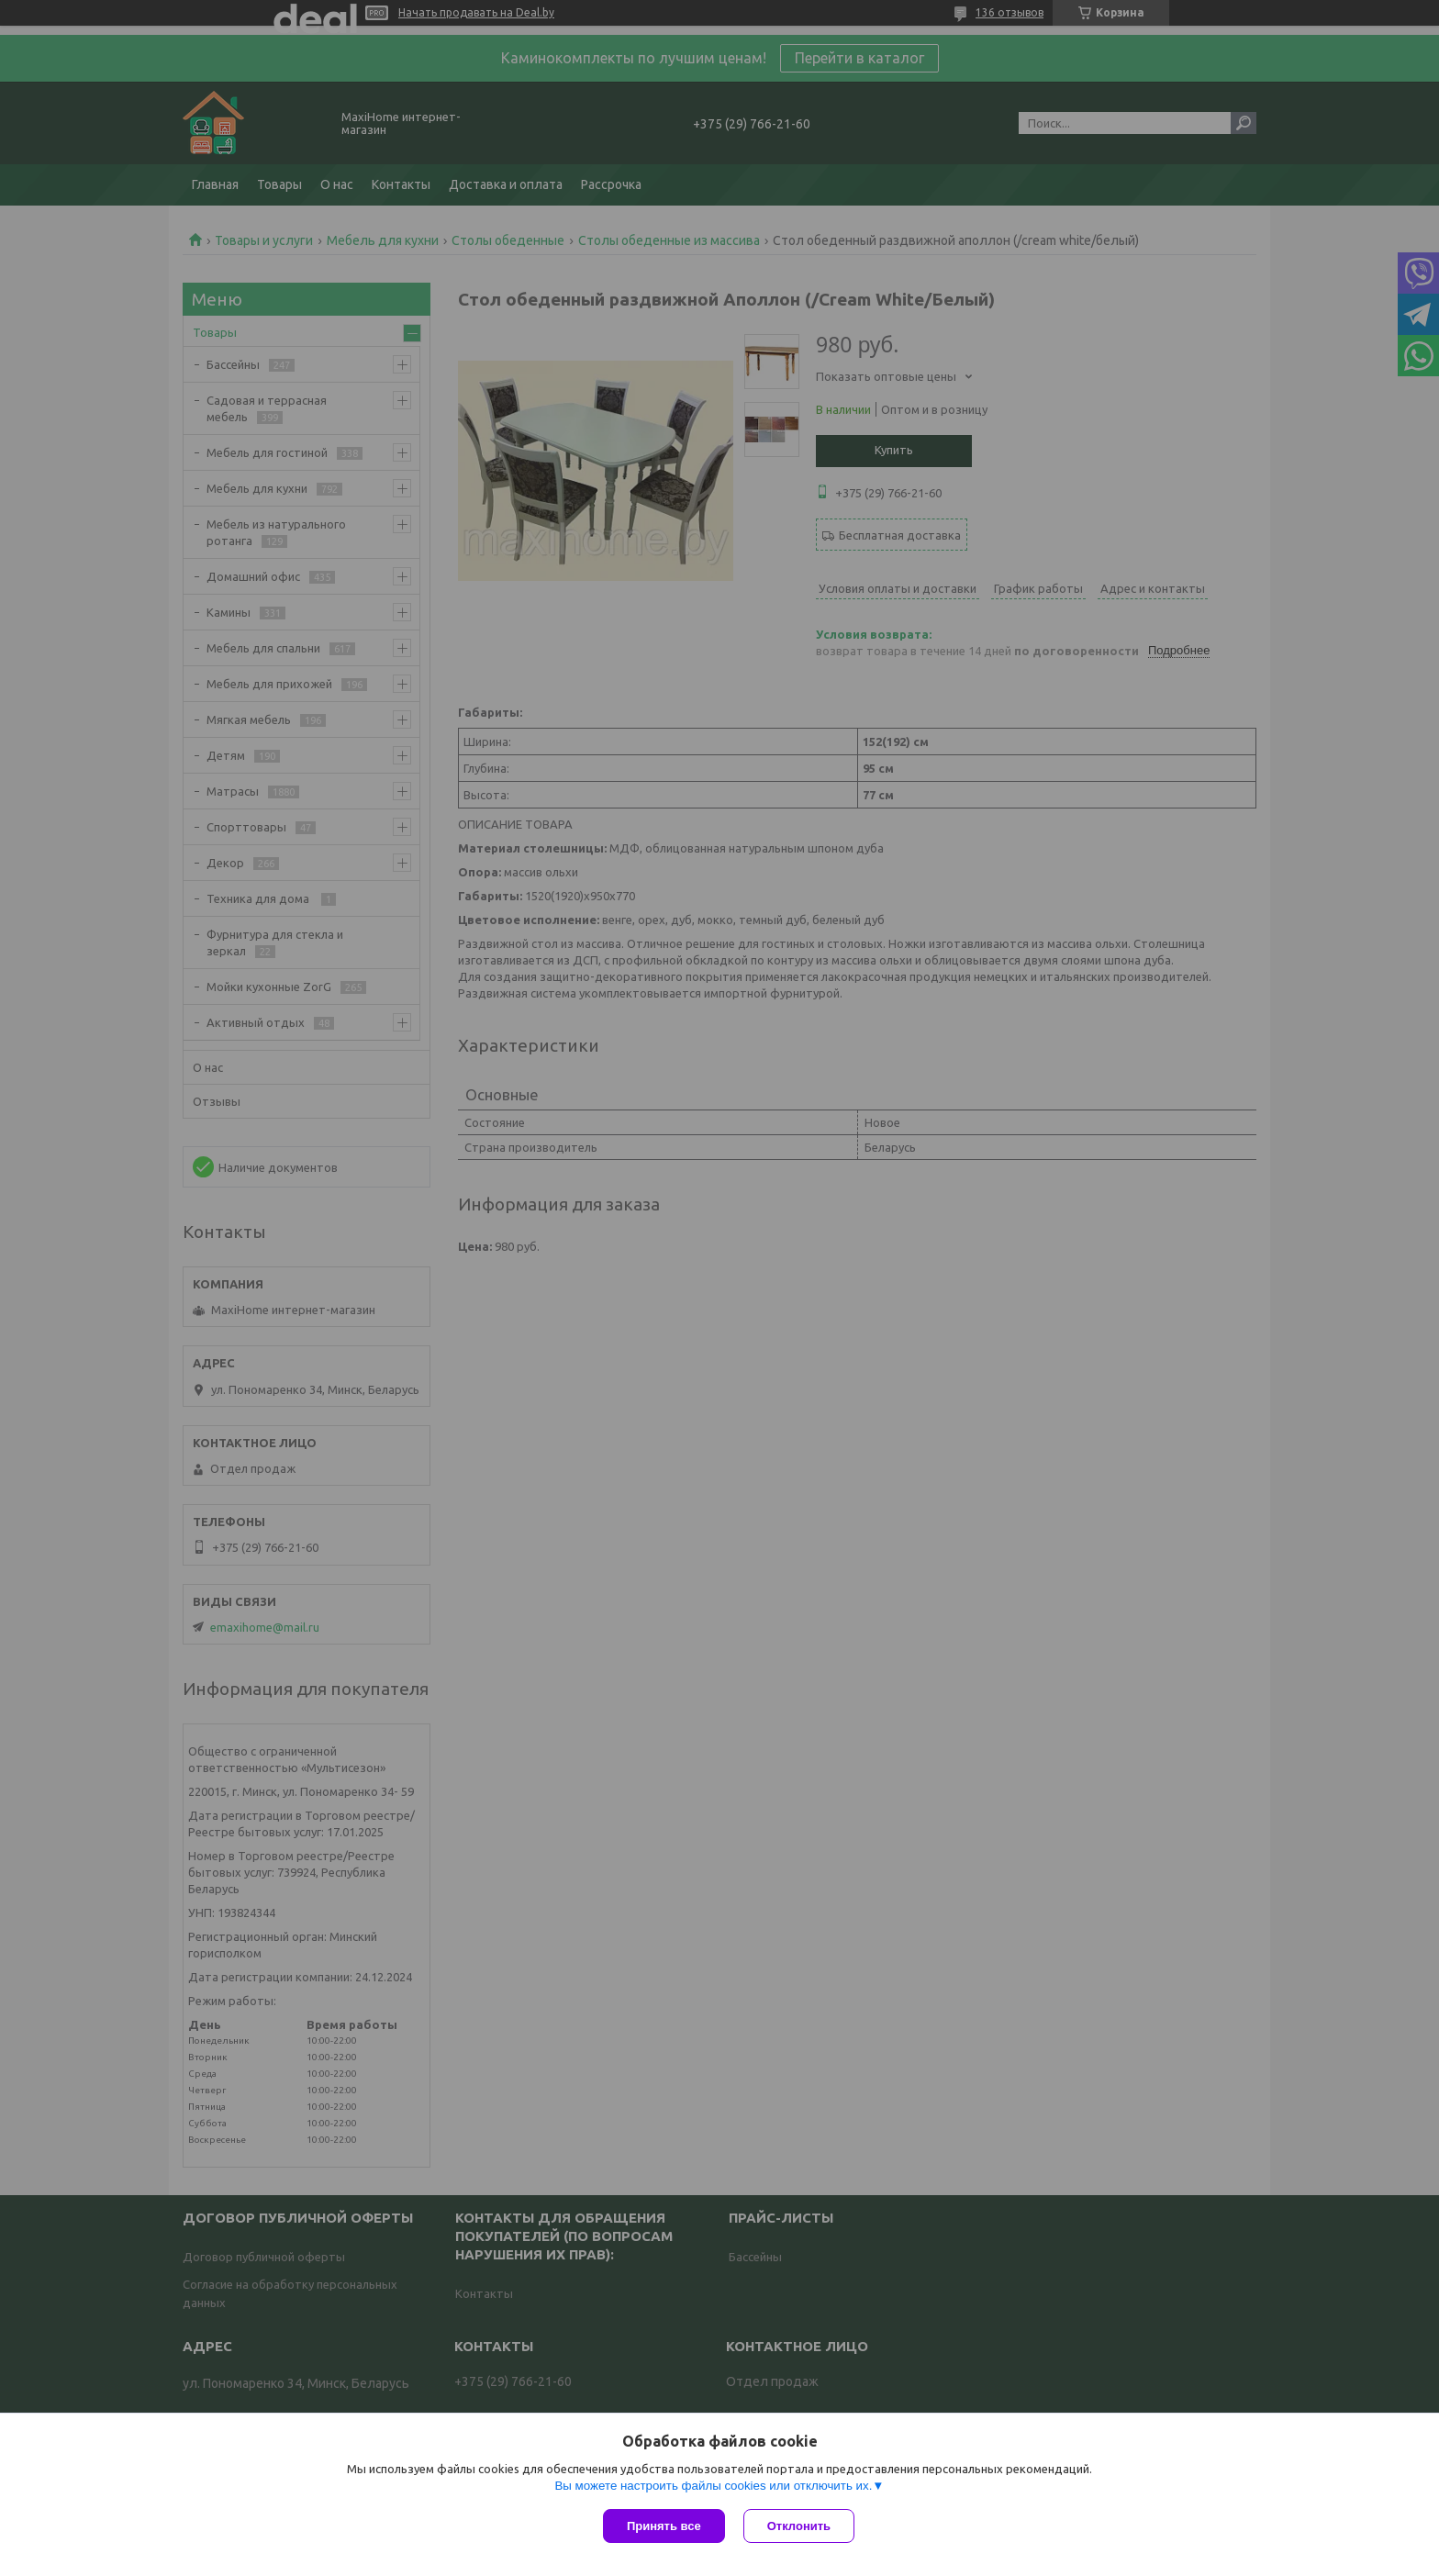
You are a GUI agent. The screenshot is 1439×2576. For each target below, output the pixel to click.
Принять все (664, 2526)
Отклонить (799, 2526)
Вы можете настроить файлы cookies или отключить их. (713, 2485)
